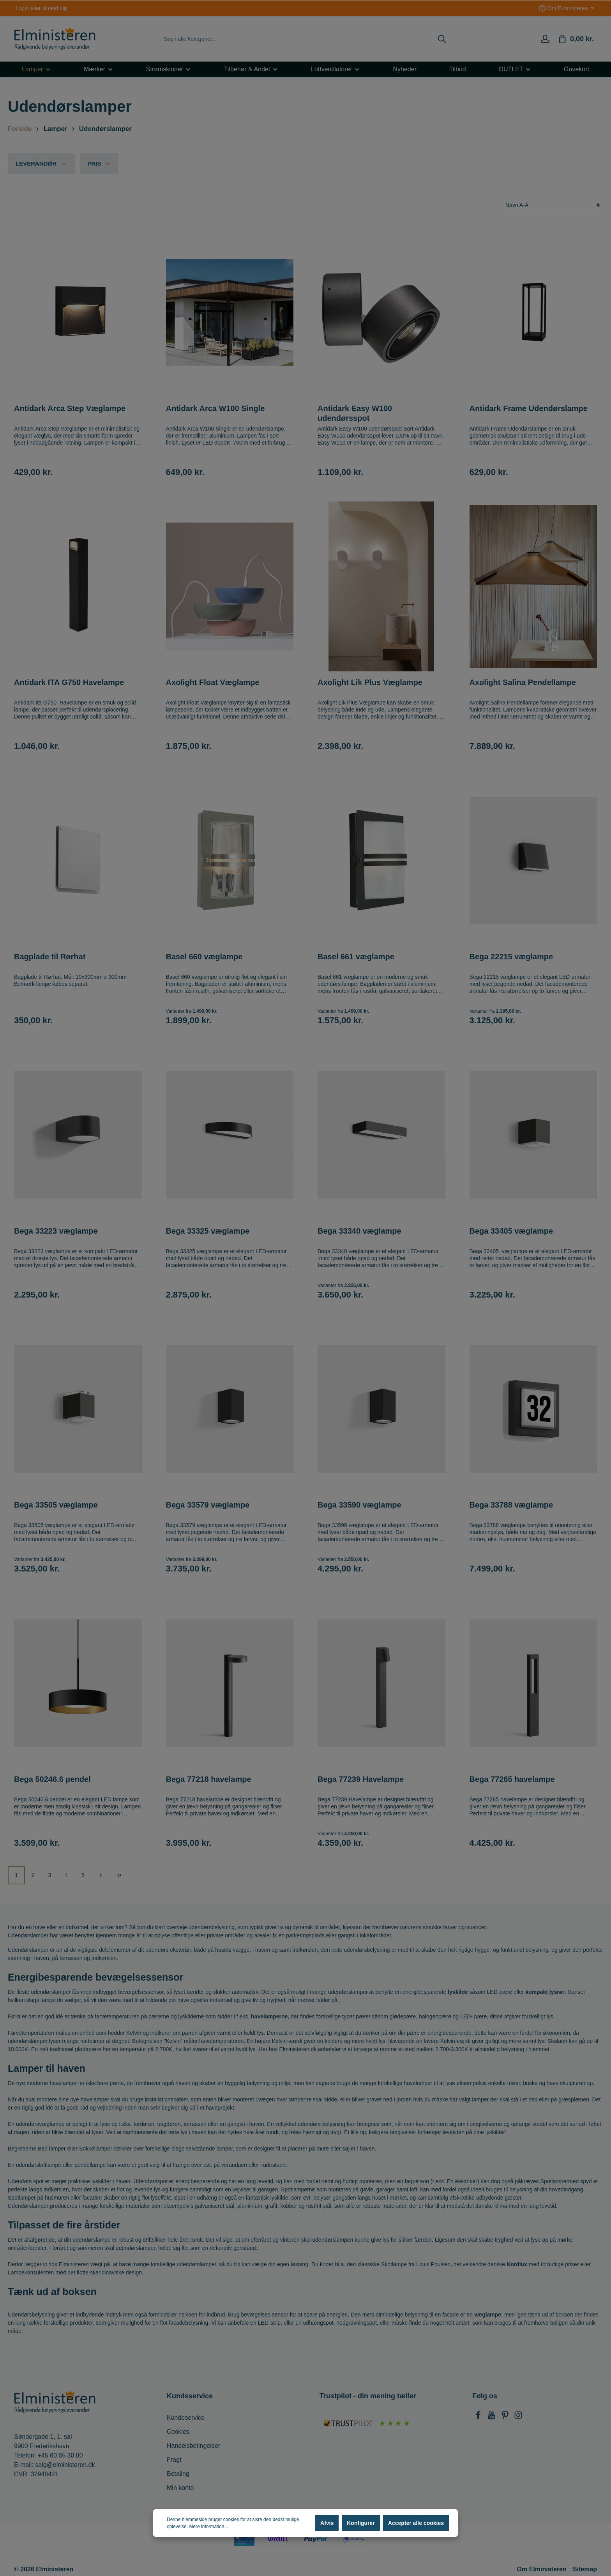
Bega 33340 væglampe (359, 1231)
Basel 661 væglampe (356, 956)
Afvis (327, 2523)
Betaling (178, 2473)
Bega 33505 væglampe (56, 1505)
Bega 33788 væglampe (511, 1505)
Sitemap (585, 2569)
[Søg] (442, 39)
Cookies (178, 2431)
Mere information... (208, 2526)
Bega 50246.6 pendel (52, 1779)
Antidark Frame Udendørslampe (529, 408)
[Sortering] (552, 205)
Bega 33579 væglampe (208, 1505)
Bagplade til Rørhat (49, 956)
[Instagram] (518, 2417)
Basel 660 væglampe (204, 956)
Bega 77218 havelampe (208, 1779)
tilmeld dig (54, 8)
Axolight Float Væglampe (213, 682)
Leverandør (41, 163)
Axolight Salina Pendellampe (523, 682)
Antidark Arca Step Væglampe (69, 408)
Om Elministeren (542, 2569)
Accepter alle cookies (416, 2523)
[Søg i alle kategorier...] (296, 39)
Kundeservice (186, 2417)
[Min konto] (545, 39)
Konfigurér (361, 2523)
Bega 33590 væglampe (359, 1505)
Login (22, 8)
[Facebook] (479, 2417)
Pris (99, 163)
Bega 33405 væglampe (511, 1231)
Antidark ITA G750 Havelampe (69, 682)
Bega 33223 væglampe (56, 1231)
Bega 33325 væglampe (208, 1231)
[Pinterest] (506, 2417)
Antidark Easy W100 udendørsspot (355, 413)
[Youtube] (492, 2417)
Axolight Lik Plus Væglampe (370, 682)
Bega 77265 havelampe (512, 1779)
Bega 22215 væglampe (511, 956)
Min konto (180, 2487)
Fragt (174, 2459)
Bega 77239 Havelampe (361, 1779)
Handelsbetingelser (193, 2445)
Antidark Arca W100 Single (215, 408)
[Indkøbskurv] (575, 39)
